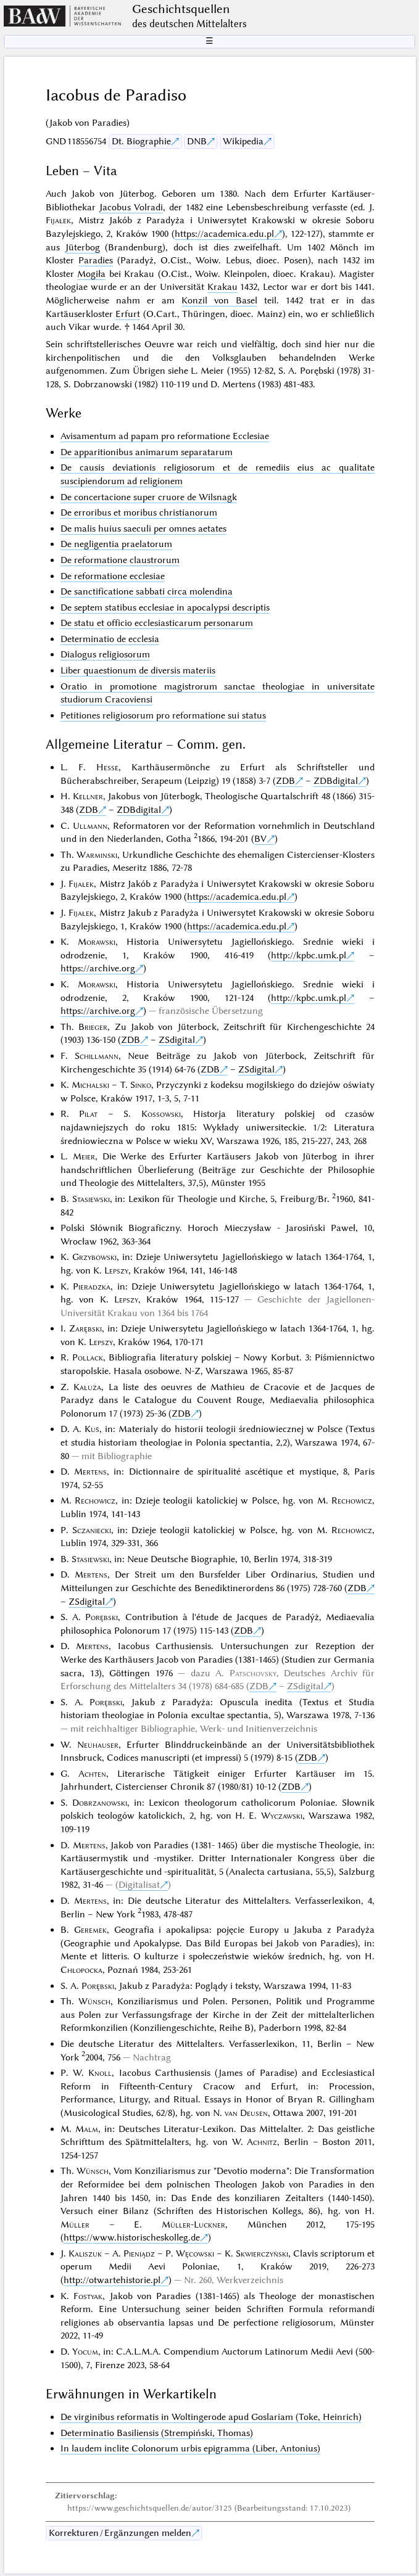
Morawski (96, 941)
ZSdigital (177, 1039)
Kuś (92, 1428)
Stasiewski (91, 1198)
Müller (74, 2224)
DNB (197, 141)
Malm (86, 2128)
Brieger (92, 1026)
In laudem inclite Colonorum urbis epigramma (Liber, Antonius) (190, 2448)
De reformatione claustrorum (120, 560)
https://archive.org (97, 968)
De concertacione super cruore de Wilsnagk (148, 497)
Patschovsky (253, 1673)
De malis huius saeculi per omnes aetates (143, 528)
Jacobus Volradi (131, 207)
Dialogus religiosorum (105, 654)
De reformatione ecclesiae (112, 576)
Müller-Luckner (193, 2224)
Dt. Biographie (141, 141)
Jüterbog (82, 247)
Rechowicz (95, 1500)
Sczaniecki (91, 1530)
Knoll (100, 2072)
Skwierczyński (262, 2253)
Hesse (107, 767)
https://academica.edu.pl (224, 233)
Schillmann (96, 1055)
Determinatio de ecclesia (109, 638)
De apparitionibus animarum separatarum (146, 452)
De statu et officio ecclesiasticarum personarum (156, 622)
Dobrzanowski (99, 1802)
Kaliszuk (85, 2253)
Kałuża (87, 1387)
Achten (92, 1773)
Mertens (90, 1471)
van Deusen (246, 2112)
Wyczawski (281, 1815)
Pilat (88, 1113)
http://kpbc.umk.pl (308, 955)
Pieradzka (91, 1286)
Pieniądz (139, 2253)
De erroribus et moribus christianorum (138, 512)
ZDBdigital (335, 780)
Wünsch (94, 2001)
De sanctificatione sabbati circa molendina (146, 591)
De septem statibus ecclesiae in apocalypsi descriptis (165, 607)
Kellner (88, 796)
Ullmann (90, 825)
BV (260, 838)
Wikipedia (243, 141)
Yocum (85, 2351)
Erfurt (127, 313)
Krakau (222, 286)
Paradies (95, 260)
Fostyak (87, 2296)
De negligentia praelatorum (116, 543)
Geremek (90, 1929)
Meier (84, 1156)
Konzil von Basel (219, 300)
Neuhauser (97, 1744)
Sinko (140, 1084)
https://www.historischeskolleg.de (132, 2237)
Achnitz (262, 2141)
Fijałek (58, 220)
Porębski (101, 1617)
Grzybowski (94, 1256)
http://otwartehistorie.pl (112, 2280)
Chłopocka (81, 1969)
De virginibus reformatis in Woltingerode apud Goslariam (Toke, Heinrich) (211, 2416)
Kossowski (161, 1113)
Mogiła (91, 273)
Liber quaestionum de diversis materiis (137, 670)
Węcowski (195, 2253)
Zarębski (85, 1328)
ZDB (285, 780)
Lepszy (116, 1270)
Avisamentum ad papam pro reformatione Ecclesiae (164, 436)
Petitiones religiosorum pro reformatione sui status (163, 715)
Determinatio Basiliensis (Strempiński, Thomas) (156, 2432)
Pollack (87, 1357)
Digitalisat (139, 1884)
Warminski (97, 854)
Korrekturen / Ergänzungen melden (120, 2532)
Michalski (90, 1084)
